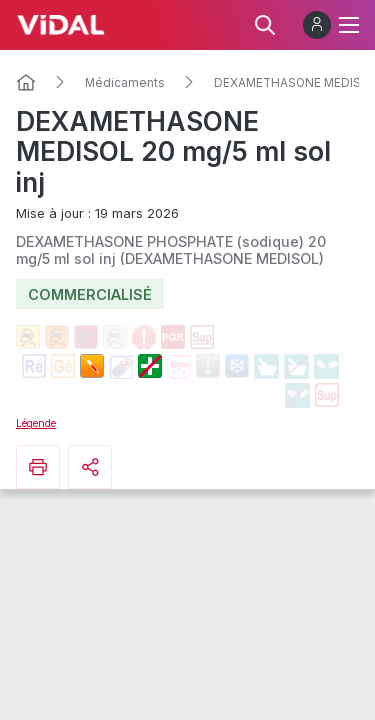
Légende (36, 423)
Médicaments (125, 83)
